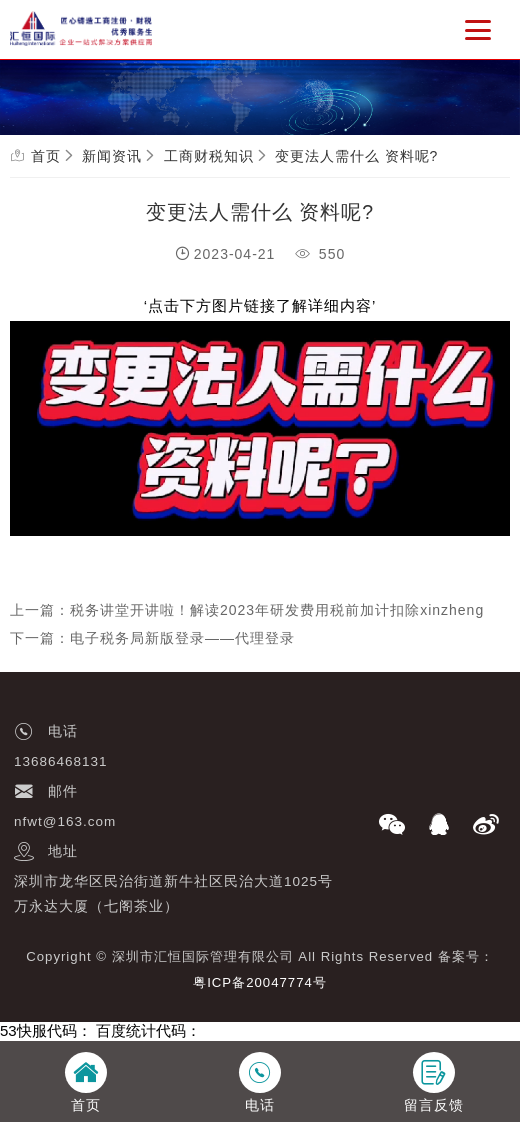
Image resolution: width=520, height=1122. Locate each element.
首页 (46, 156)
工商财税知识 (209, 156)
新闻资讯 (112, 156)
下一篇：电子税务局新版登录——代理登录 (152, 638)
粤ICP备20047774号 (260, 982)
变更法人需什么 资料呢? (357, 156)
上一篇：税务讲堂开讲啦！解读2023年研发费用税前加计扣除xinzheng (247, 610)
